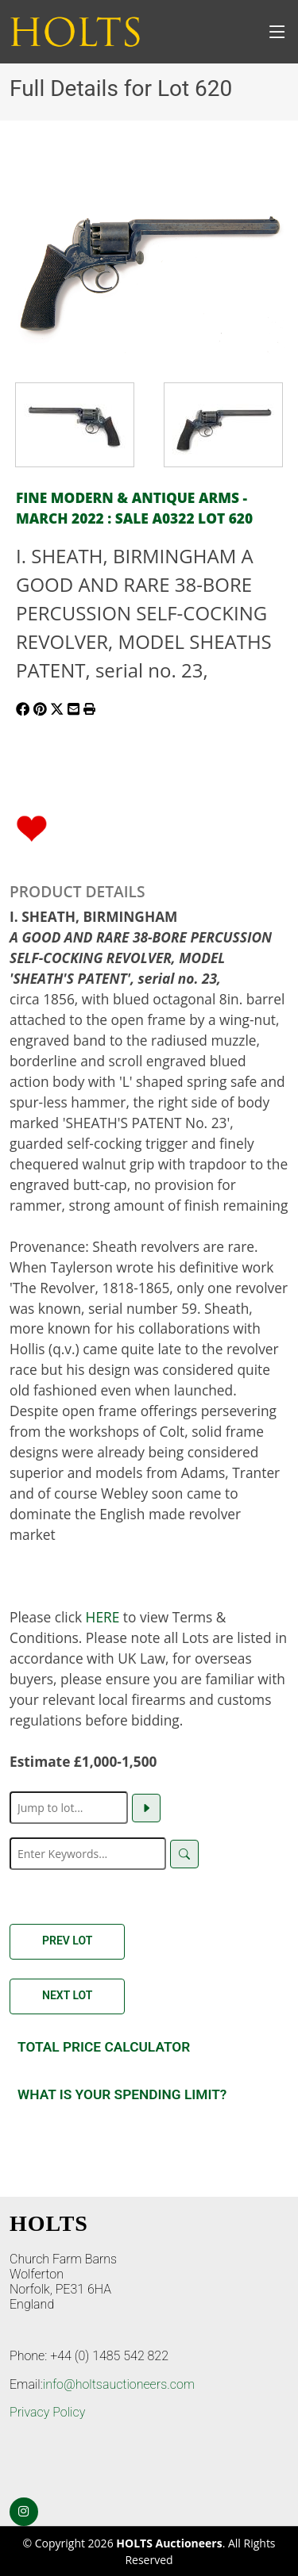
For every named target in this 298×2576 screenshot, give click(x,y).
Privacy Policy (47, 2412)
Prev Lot (67, 1940)
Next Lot (67, 1995)
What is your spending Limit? (121, 2094)
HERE (103, 1616)
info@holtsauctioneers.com (119, 2384)
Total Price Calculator (103, 2047)
